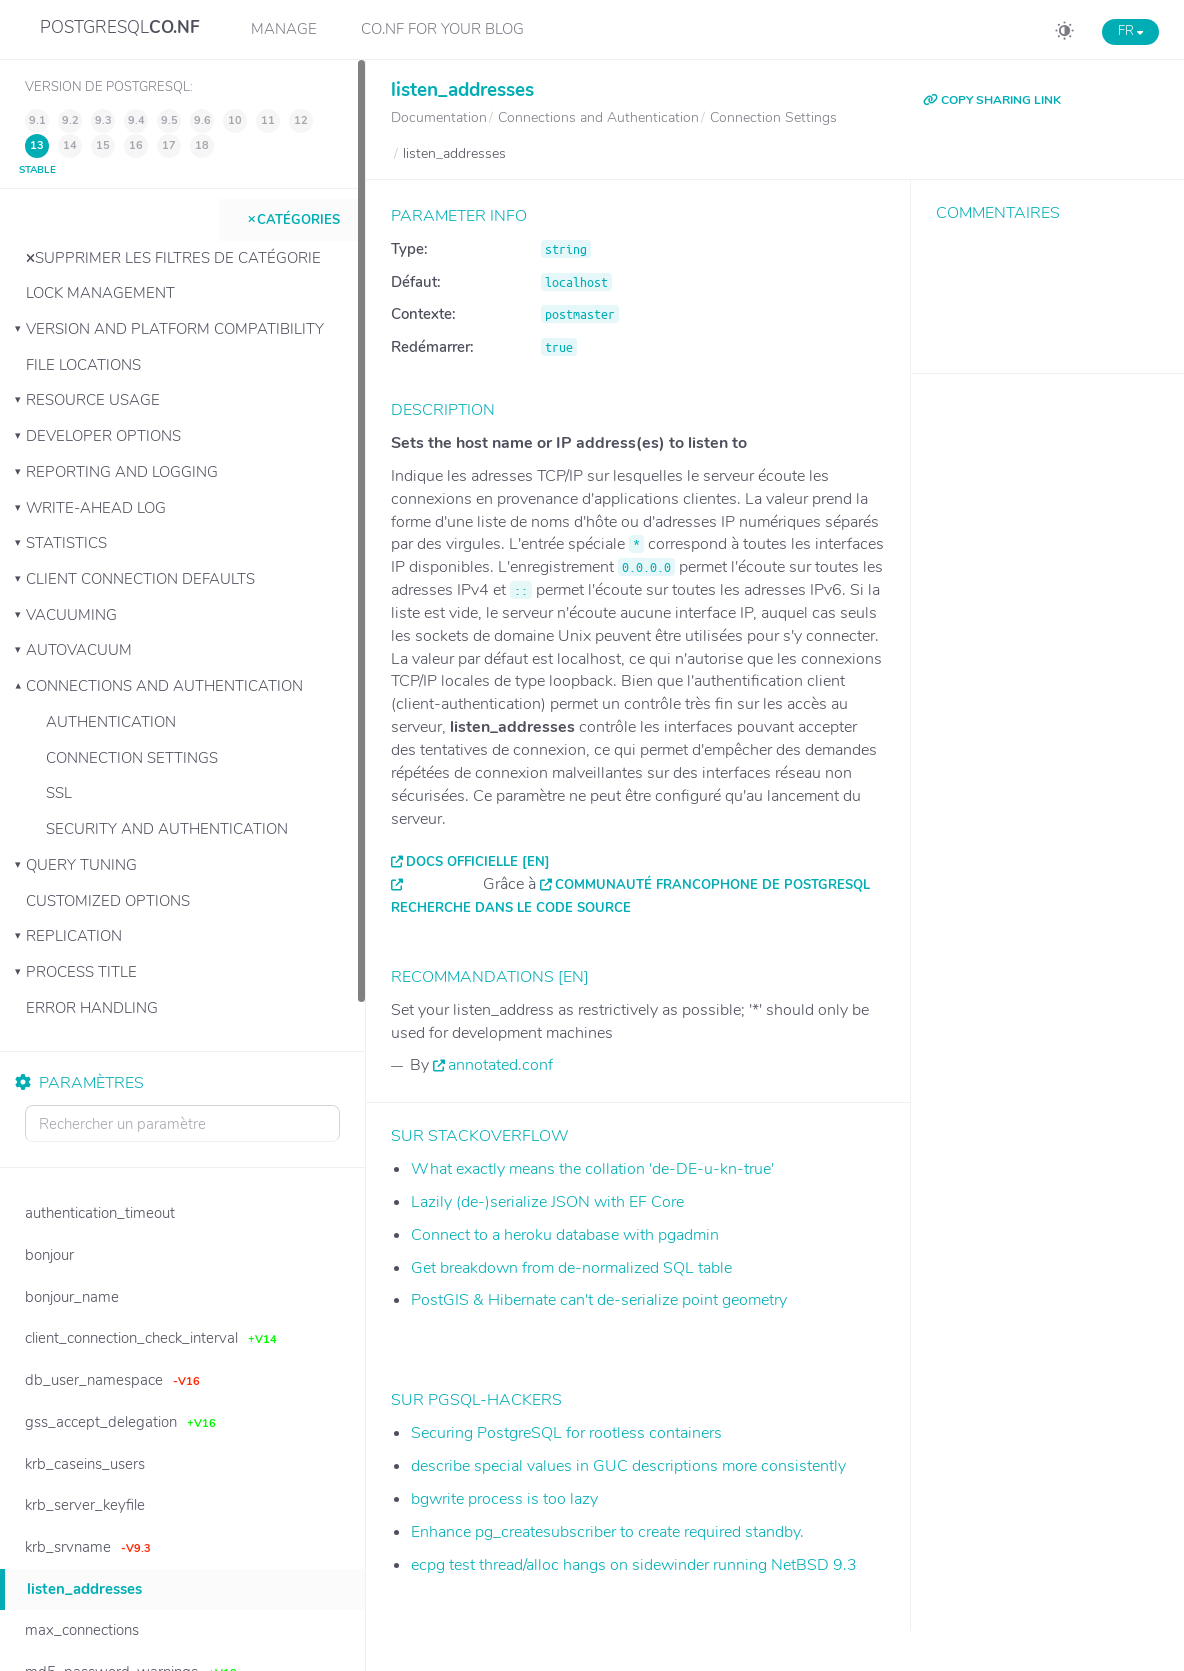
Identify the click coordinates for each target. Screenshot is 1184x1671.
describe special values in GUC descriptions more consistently (628, 1466)
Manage (284, 29)
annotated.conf (500, 1065)
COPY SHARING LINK (992, 100)
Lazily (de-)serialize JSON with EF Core (547, 1202)
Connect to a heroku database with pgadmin (565, 1235)
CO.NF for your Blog (442, 29)
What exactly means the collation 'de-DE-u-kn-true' (592, 1169)
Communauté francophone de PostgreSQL (712, 885)
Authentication (111, 722)
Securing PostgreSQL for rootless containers (566, 1433)
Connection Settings (132, 758)
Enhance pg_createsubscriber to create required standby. (607, 1532)
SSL (59, 793)
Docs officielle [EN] (478, 862)
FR (1130, 31)
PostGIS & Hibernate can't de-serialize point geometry (599, 1300)
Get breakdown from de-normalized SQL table (571, 1268)
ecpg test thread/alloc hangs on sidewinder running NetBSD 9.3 (634, 1565)
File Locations (83, 365)
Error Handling (92, 1008)
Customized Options (108, 901)
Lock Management (100, 293)
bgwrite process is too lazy (504, 1499)
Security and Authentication (167, 829)
